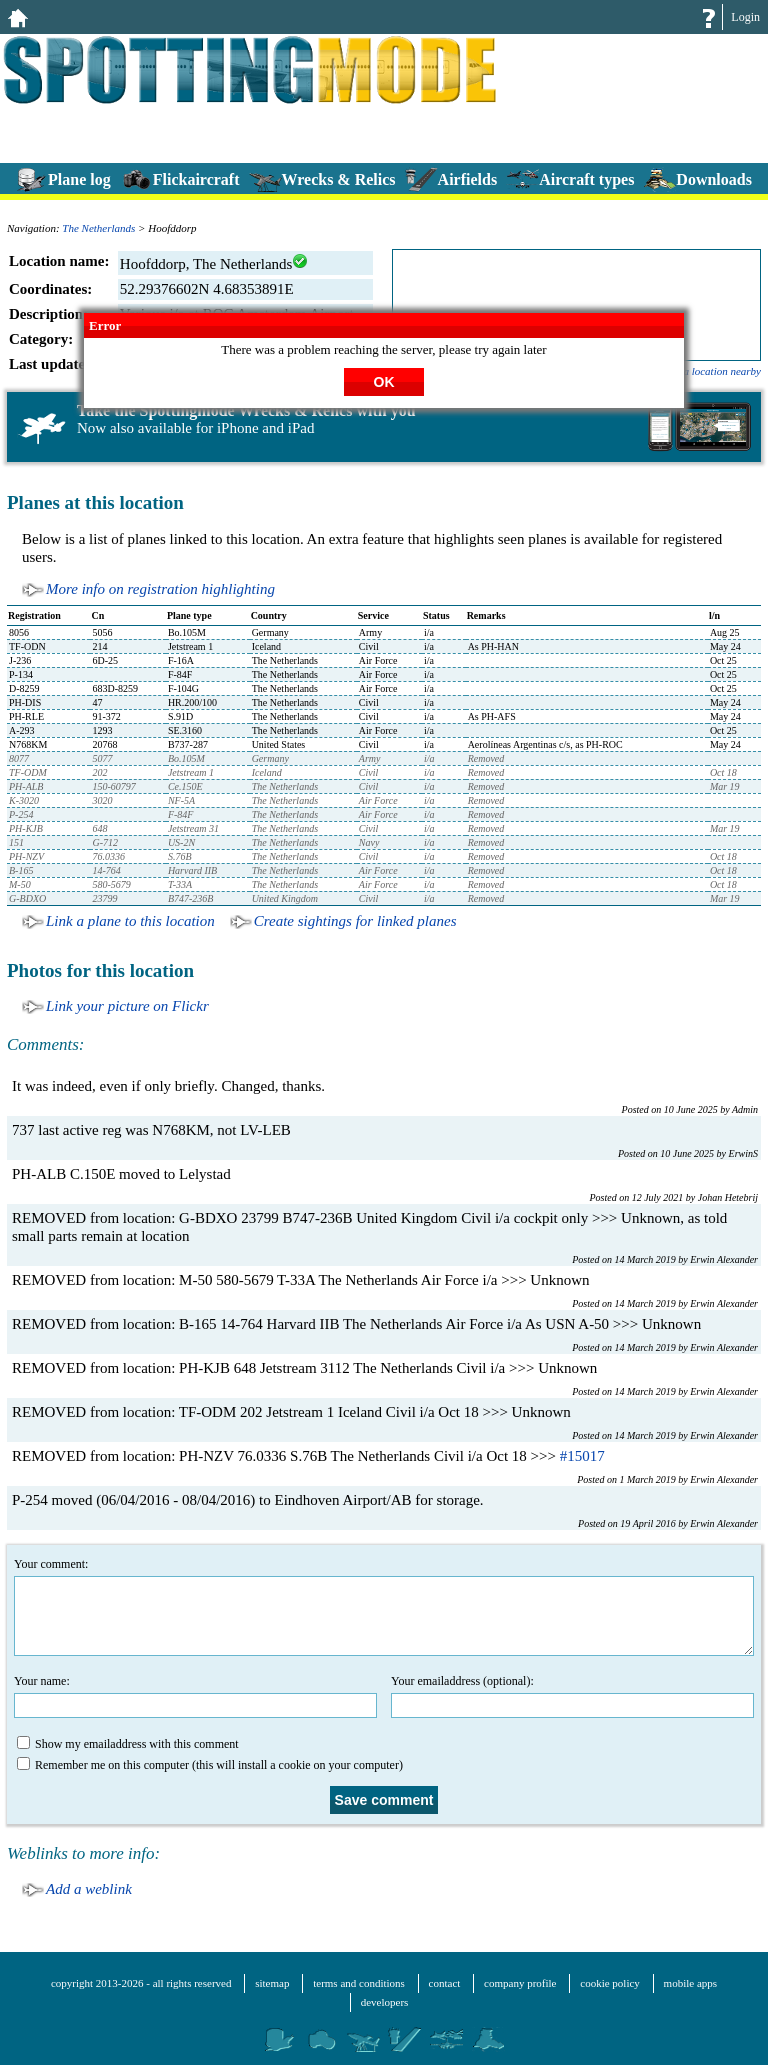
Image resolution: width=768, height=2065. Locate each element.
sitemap (272, 1983)
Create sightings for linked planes (355, 921)
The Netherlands (98, 228)
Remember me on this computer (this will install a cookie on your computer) (210, 1764)
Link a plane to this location (130, 921)
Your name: (195, 1696)
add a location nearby (712, 371)
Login (745, 17)
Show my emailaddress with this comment (128, 1743)
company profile (520, 1983)
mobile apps (690, 1983)
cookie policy (610, 1983)
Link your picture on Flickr (127, 1006)
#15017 (582, 1456)
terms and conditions (359, 1983)
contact (445, 1983)
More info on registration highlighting (160, 589)
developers (385, 2002)
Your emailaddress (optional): (572, 1696)
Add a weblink (89, 1889)
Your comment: (384, 1606)
